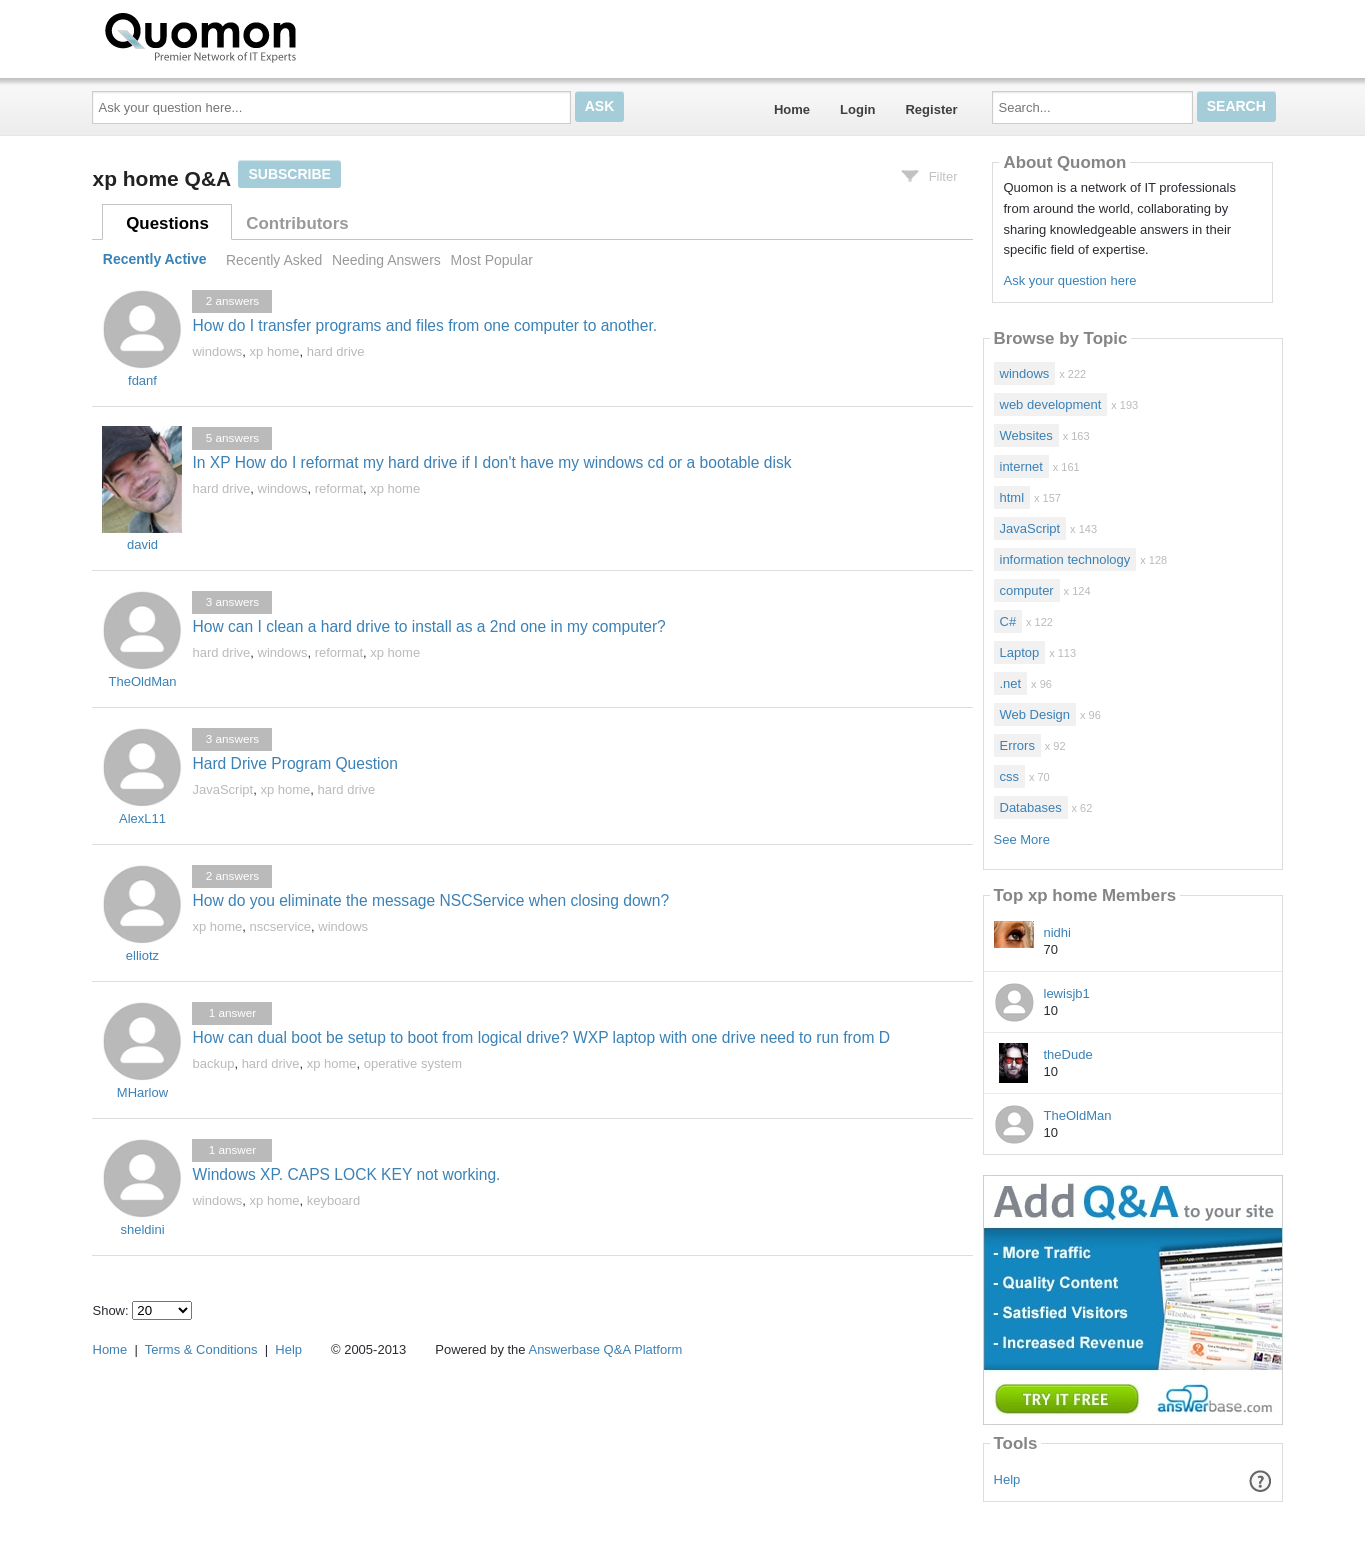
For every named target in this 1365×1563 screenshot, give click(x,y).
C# (1008, 621)
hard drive (336, 351)
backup (213, 1063)
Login (857, 109)
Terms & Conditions (201, 1349)
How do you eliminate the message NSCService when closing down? (430, 900)
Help (1007, 1479)
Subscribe (289, 174)
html (1012, 497)
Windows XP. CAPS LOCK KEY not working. (346, 1174)
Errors (1017, 745)
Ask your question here (1069, 280)
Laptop (1020, 652)
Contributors (297, 223)
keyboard (333, 1200)
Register (931, 109)
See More (1022, 839)
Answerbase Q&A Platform (605, 1349)
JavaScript (222, 789)
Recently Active (155, 260)
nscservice (280, 926)
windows (217, 351)
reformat (339, 488)
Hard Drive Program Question (294, 763)
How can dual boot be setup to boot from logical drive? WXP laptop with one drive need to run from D (541, 1037)
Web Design (1035, 714)
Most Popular (491, 260)
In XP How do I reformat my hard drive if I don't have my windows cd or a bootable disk (491, 462)
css (1010, 776)
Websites (1026, 435)
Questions (167, 223)
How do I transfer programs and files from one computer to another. (424, 325)
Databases (1031, 807)
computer (1027, 590)
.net (1011, 683)
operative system (413, 1063)
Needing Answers (386, 260)
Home (792, 109)
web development (1051, 404)
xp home (275, 351)
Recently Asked (274, 260)
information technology (1065, 559)
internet (1021, 466)
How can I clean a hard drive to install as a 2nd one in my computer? (428, 626)
